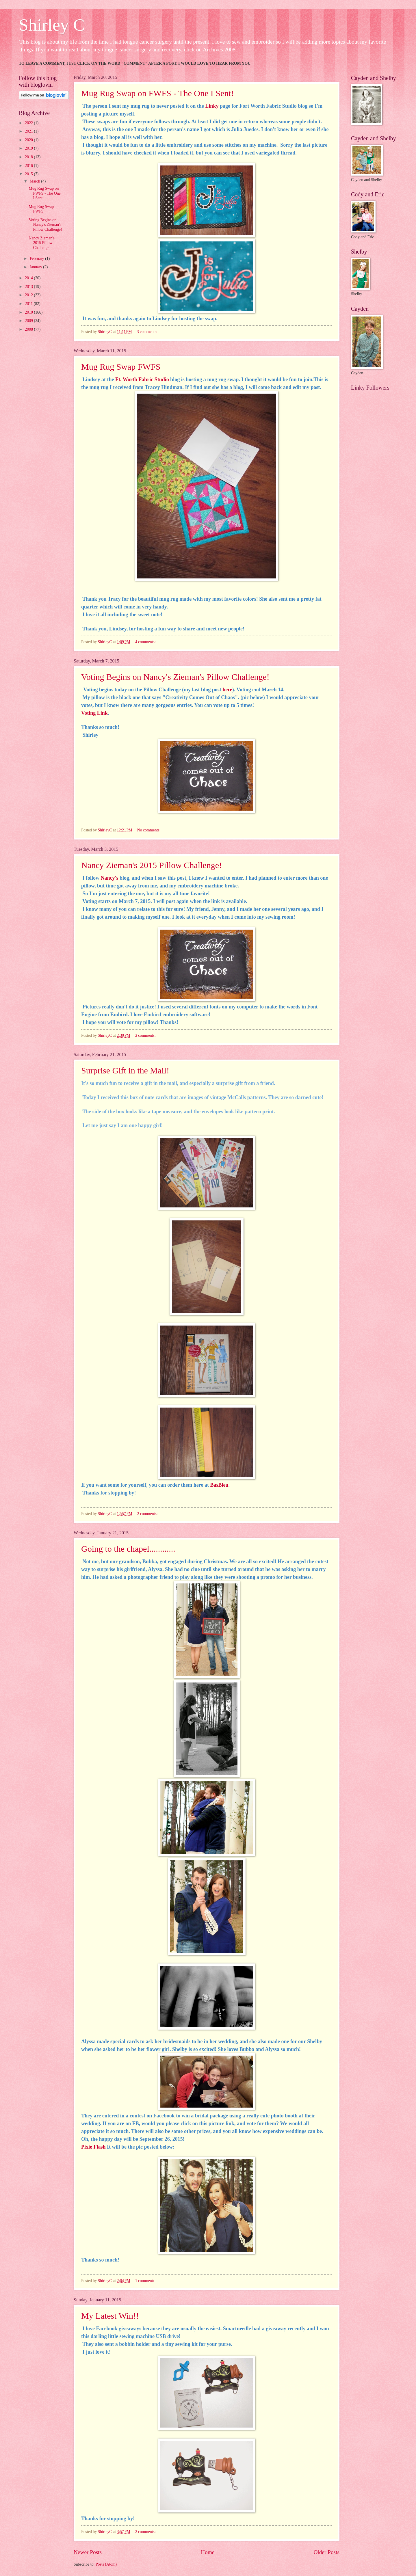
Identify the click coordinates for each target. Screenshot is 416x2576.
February (37, 258)
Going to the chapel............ (128, 1548)
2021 (29, 131)
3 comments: (147, 332)
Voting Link (94, 713)
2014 (29, 278)
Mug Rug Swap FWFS (120, 366)
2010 (29, 312)
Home (207, 2552)
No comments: (149, 830)
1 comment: (145, 2281)
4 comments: (146, 642)
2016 (29, 165)
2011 (29, 303)
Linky (211, 106)
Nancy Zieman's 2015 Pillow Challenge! (151, 865)
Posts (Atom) (106, 2564)
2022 (29, 123)
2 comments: (146, 1035)
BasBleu (219, 1485)
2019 (29, 148)
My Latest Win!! (110, 2315)
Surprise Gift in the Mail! (125, 1070)
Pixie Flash (93, 2147)
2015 (29, 174)
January (36, 267)
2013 (29, 286)
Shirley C (52, 24)
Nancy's (109, 878)
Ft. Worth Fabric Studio (142, 379)
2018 (29, 157)
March (35, 181)
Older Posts (326, 2552)
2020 (29, 140)
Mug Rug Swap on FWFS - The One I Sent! (157, 93)
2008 (29, 329)
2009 (29, 321)
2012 (29, 295)
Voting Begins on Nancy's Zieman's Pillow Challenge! (175, 677)
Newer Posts (88, 2552)
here (227, 690)
